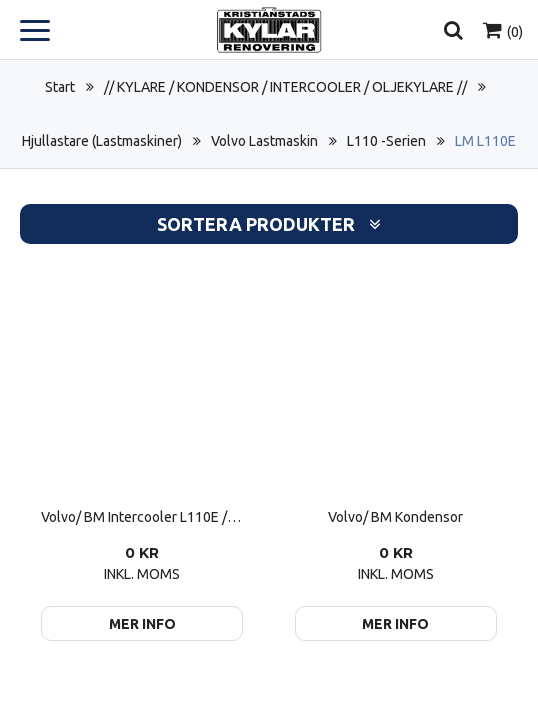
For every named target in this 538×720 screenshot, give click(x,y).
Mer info (142, 624)
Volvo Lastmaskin (264, 141)
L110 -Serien (386, 141)
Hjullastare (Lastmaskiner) (102, 141)
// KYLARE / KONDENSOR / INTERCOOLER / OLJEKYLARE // (285, 87)
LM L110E (485, 141)
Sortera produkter (269, 224)
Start (60, 87)
